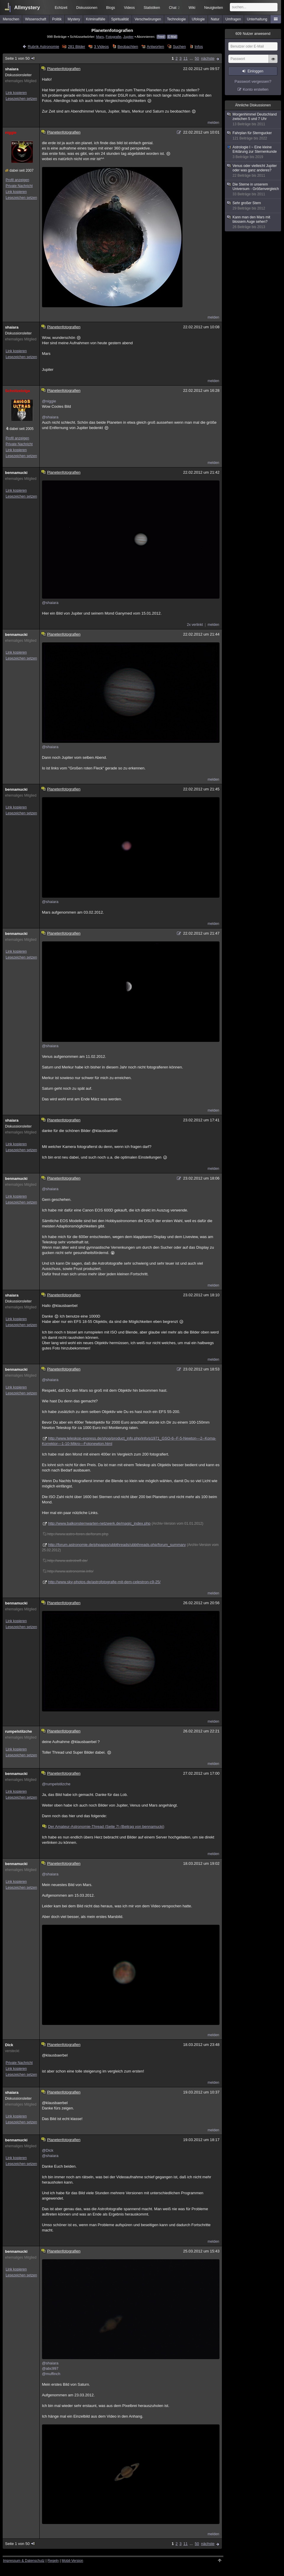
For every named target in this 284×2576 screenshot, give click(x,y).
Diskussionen (86, 8)
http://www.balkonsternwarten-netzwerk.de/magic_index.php (99, 1523)
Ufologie (198, 19)
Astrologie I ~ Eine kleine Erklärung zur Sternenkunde (253, 152)
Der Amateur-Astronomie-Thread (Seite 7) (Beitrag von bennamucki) (103, 1826)
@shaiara (50, 417)
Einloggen (255, 71)
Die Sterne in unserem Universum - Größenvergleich (253, 189)
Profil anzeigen (17, 180)
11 (185, 58)
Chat (174, 8)
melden (213, 123)
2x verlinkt (195, 625)
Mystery (73, 19)
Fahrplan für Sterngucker (253, 136)
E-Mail (172, 36)
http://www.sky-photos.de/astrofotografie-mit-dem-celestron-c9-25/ (104, 1582)
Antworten (155, 46)
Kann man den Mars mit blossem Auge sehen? (253, 222)
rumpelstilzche (18, 1731)
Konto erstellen (256, 89)
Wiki (192, 8)
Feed (161, 36)
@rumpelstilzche (56, 1784)
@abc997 (50, 2368)
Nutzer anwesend (252, 34)
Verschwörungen (148, 19)
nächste (207, 58)
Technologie (176, 19)
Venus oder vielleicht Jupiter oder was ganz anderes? (253, 171)
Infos (199, 46)
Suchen (179, 46)
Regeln (53, 2561)
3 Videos (101, 46)
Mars (100, 36)
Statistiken (152, 8)
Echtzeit (61, 8)
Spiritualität (120, 19)
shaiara (12, 69)
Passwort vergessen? (253, 81)
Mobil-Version (72, 2561)
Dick (9, 2045)
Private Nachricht (19, 186)
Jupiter (128, 36)
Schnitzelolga (17, 391)
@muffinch (51, 2374)
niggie (10, 132)
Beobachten (127, 46)
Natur (215, 19)
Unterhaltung (257, 19)
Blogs (110, 8)
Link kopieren (16, 93)
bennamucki (16, 472)
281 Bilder (76, 46)
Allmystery (27, 7)
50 (197, 58)
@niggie (49, 401)
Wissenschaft (35, 19)
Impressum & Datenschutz (24, 2561)
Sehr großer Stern (253, 206)
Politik (57, 19)
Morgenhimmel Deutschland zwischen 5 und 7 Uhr (253, 119)
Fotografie (113, 36)
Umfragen (233, 19)
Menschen (11, 19)
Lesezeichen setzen (21, 99)
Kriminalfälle (95, 19)
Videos (129, 8)
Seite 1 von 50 (20, 58)
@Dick (47, 2150)
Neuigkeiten (213, 8)
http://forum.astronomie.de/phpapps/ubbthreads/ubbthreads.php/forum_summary (117, 1544)
